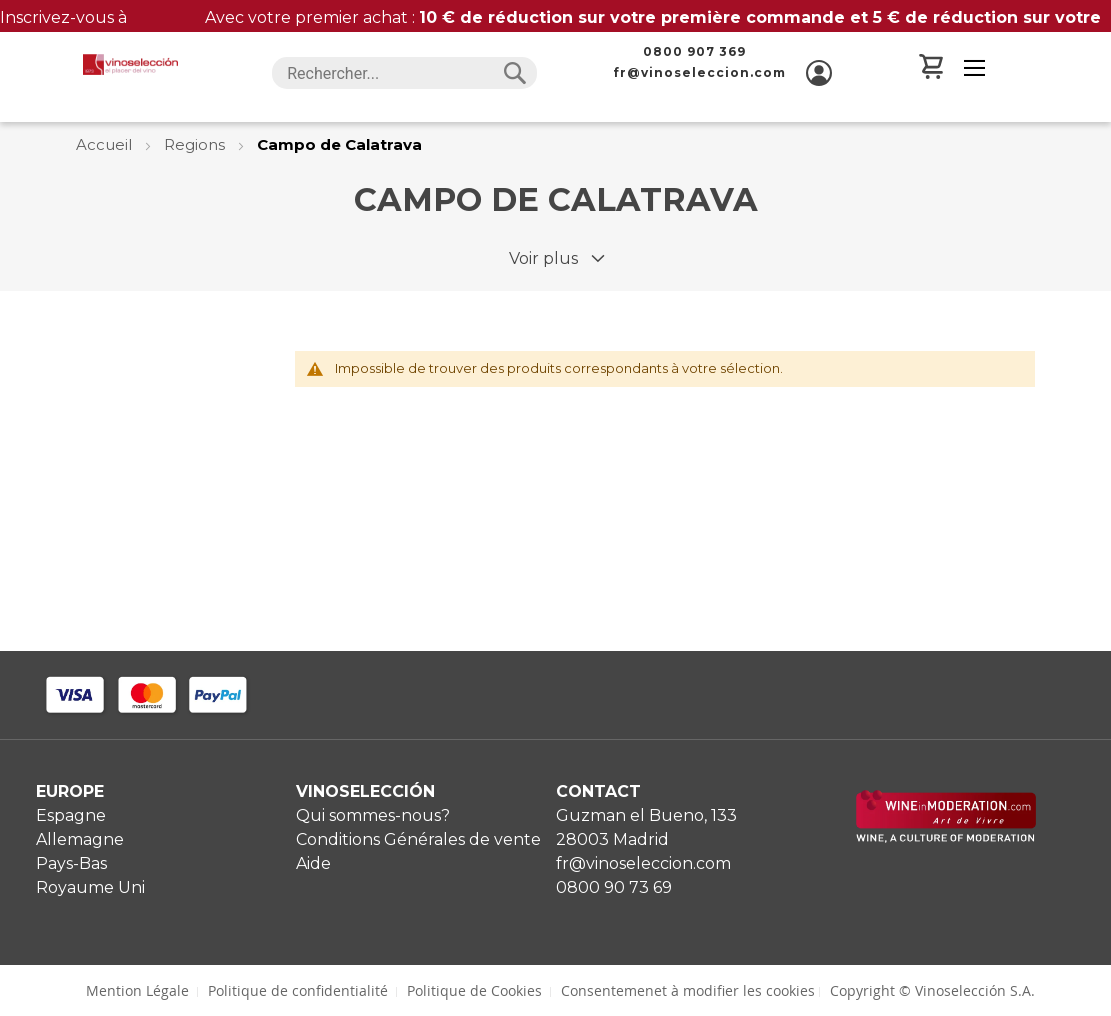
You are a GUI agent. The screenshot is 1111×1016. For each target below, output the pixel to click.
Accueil (106, 144)
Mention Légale (137, 990)
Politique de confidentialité (298, 990)
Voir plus (543, 258)
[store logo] (130, 64)
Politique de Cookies (474, 990)
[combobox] (404, 73)
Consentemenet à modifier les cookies (688, 990)
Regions (196, 144)
